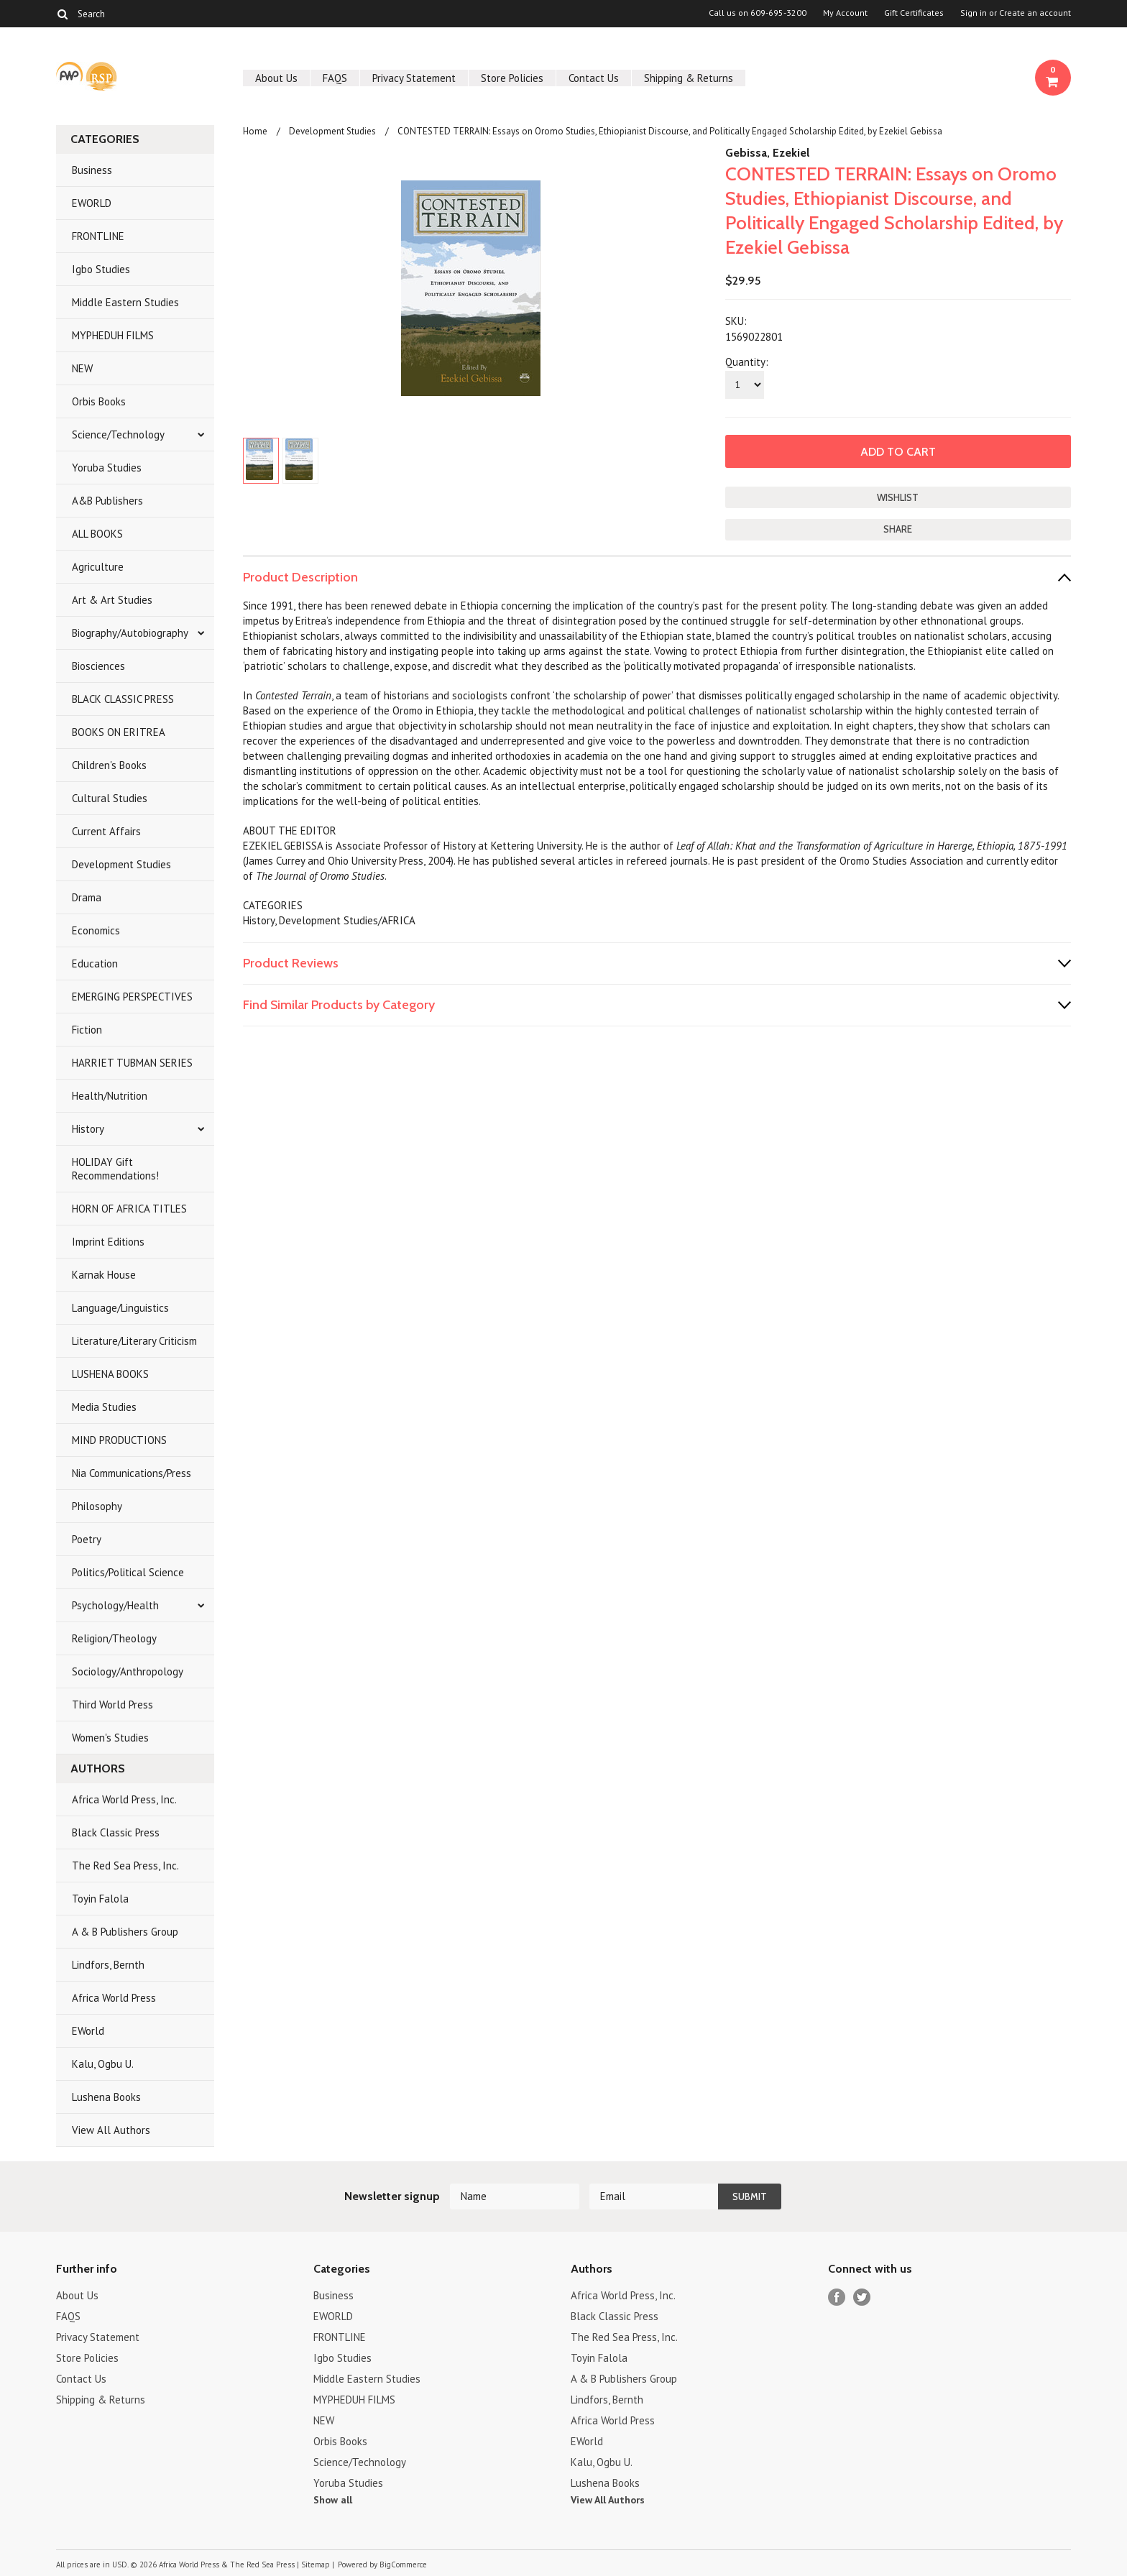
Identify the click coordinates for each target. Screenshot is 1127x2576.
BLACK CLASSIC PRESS (123, 699)
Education (95, 963)
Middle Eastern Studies (125, 302)
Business (92, 170)
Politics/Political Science (128, 1572)
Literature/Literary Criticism (134, 1341)
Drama (86, 897)
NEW (82, 368)
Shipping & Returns (688, 78)
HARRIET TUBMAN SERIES (132, 1063)
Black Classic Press (116, 1832)
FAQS (335, 78)
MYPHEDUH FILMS (113, 335)
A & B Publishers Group (125, 1931)
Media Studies (104, 1407)
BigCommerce (403, 2564)
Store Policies (512, 78)
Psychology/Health (115, 1605)
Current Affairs (106, 831)
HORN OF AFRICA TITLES (129, 1208)
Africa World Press (114, 1998)
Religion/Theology (114, 1638)
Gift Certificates (914, 13)
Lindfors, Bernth (108, 1965)
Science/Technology (118, 434)
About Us (276, 78)
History (88, 1129)
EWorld (88, 2031)
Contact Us (594, 78)
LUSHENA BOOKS (110, 1374)
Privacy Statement (414, 78)
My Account (845, 13)
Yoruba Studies (107, 467)
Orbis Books (99, 401)
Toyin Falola (100, 1898)
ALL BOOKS (97, 533)
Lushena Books (106, 2097)
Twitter (862, 2297)
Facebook (837, 2297)
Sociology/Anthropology (127, 1671)
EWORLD (91, 203)
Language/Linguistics (120, 1308)
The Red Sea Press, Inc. (125, 1865)
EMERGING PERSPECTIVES (132, 996)
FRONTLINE (98, 236)
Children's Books (109, 765)
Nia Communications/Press (131, 1473)
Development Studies (121, 864)
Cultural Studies (109, 798)
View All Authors (111, 2130)
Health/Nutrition (109, 1096)
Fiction (87, 1029)
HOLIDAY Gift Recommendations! (115, 1168)
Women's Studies (110, 1737)
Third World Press (112, 1704)
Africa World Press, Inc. (124, 1799)
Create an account (1035, 13)
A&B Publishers (107, 500)
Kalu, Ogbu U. (103, 2064)
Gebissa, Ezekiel (767, 153)
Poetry (86, 1539)
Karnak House (104, 1275)
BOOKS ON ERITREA (118, 732)
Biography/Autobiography (130, 633)
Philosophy (97, 1506)
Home (255, 131)
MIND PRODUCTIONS (119, 1440)
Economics (96, 930)
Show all (332, 2499)
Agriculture (98, 567)
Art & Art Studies (112, 600)
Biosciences (98, 666)
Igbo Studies (101, 269)
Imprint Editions (108, 1241)
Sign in (973, 13)
